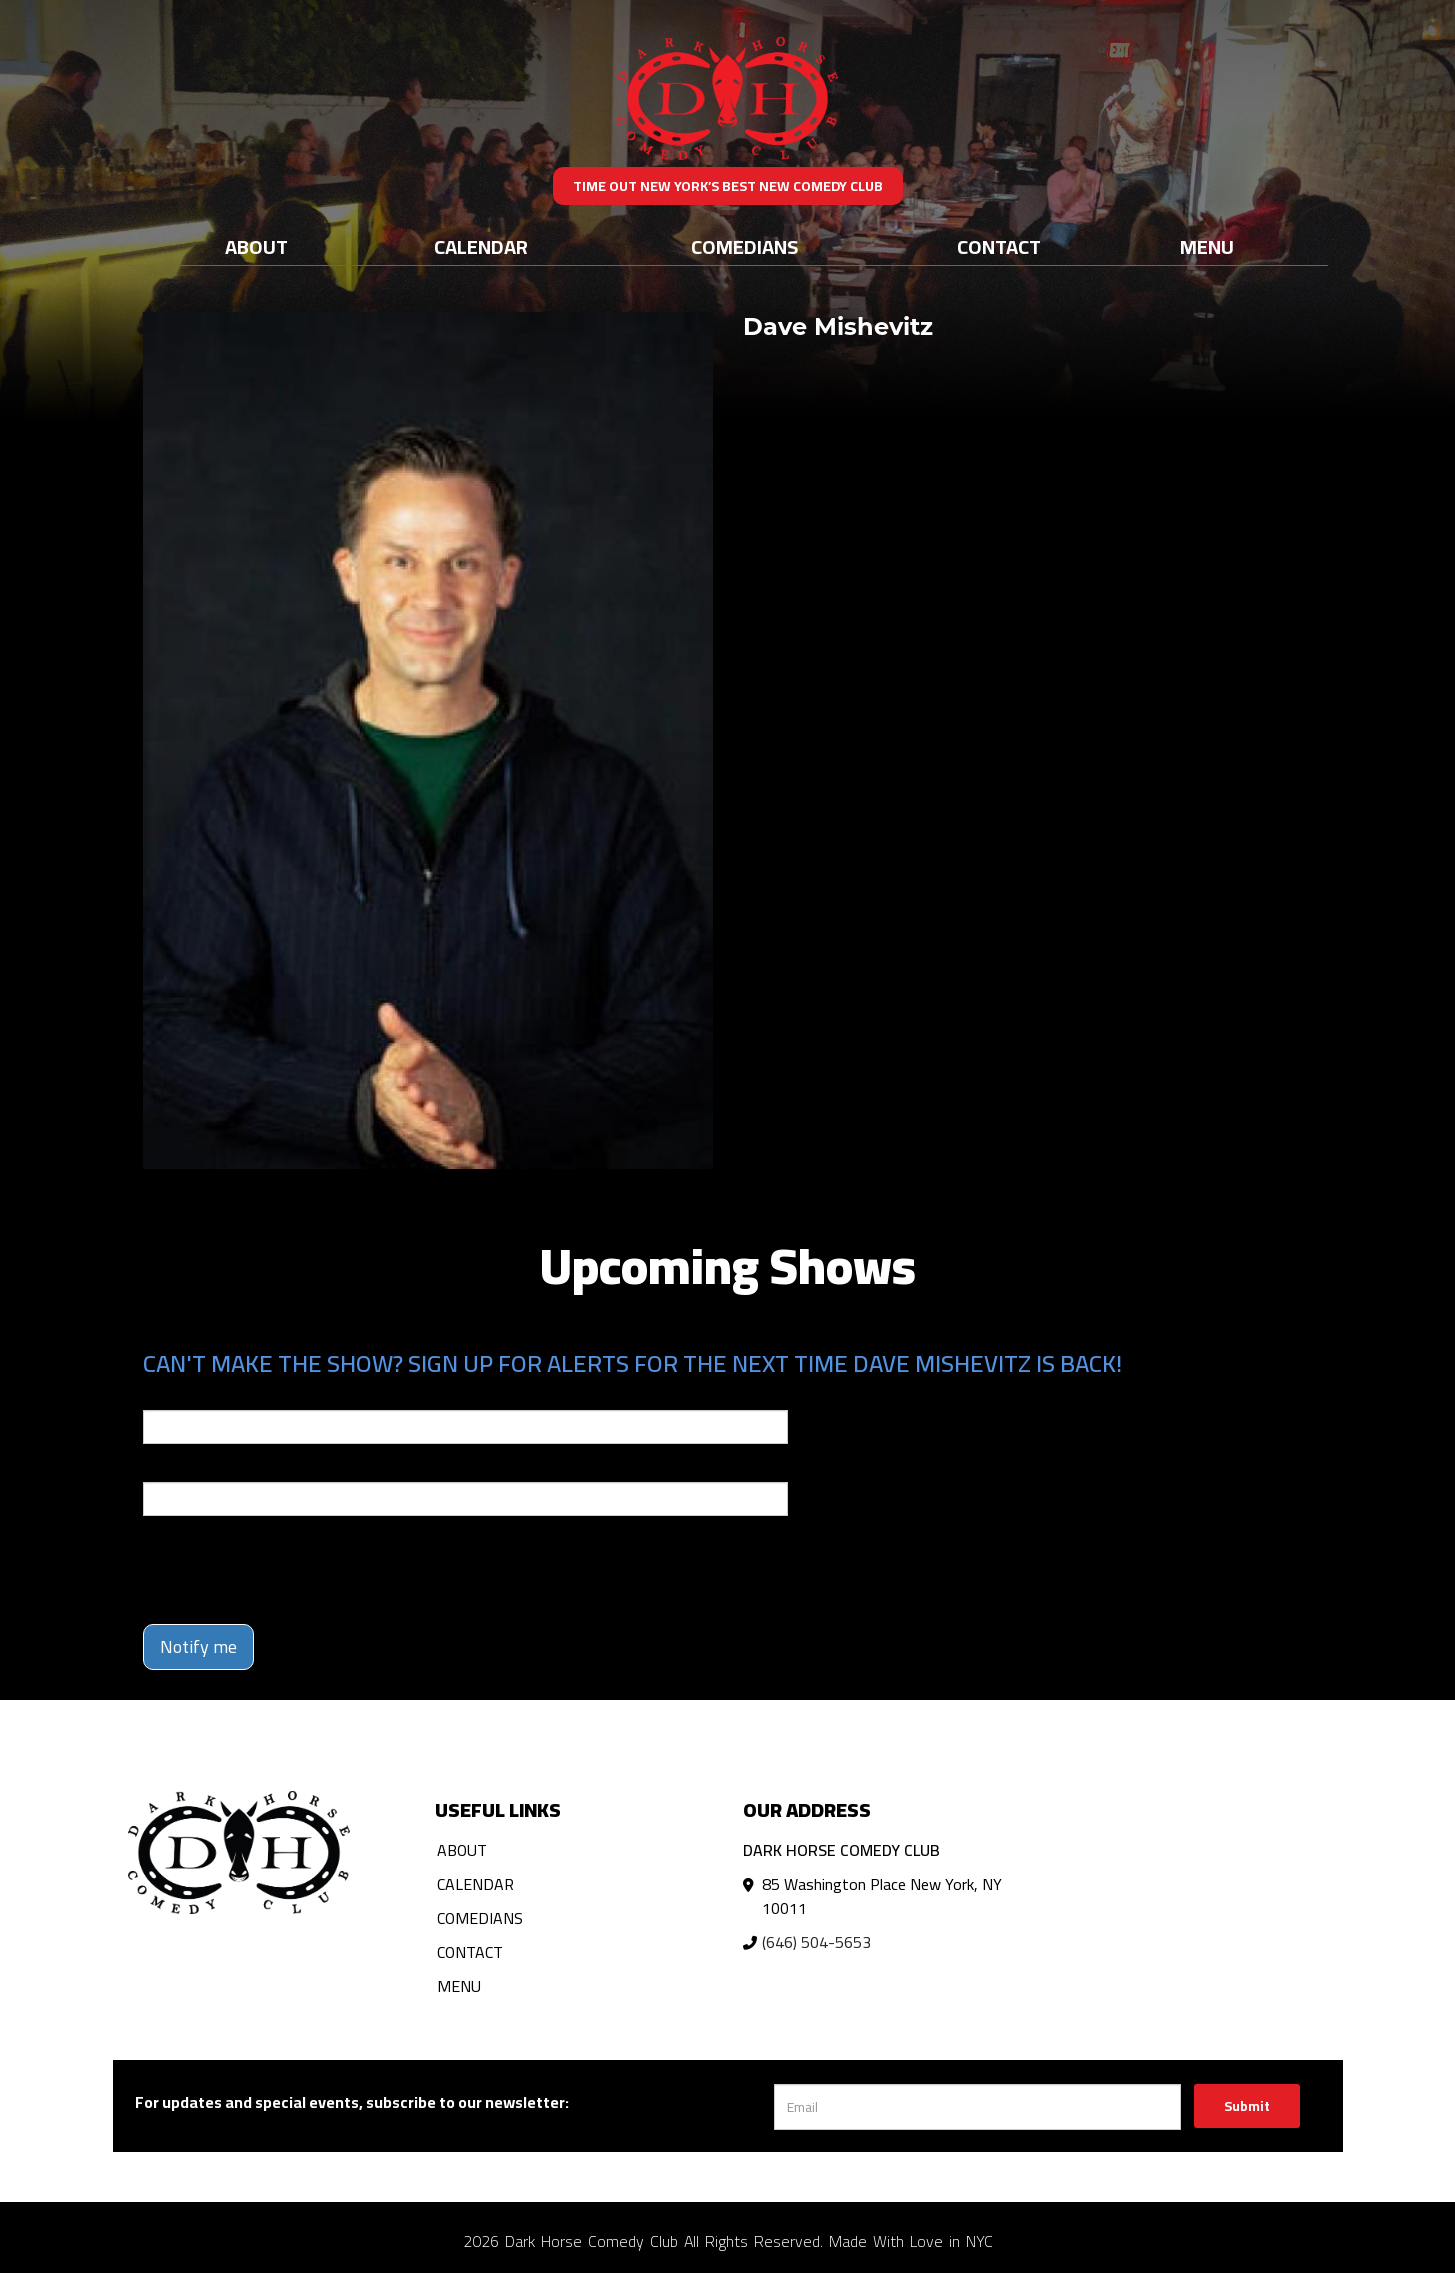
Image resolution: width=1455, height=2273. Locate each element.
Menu (1207, 246)
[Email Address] (977, 2107)
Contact (999, 246)
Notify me (198, 1646)
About (256, 246)
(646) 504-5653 (816, 1942)
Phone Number (191, 1468)
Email (161, 1396)
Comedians (744, 246)
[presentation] (295, 1570)
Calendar (481, 246)
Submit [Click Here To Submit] (1247, 2106)
